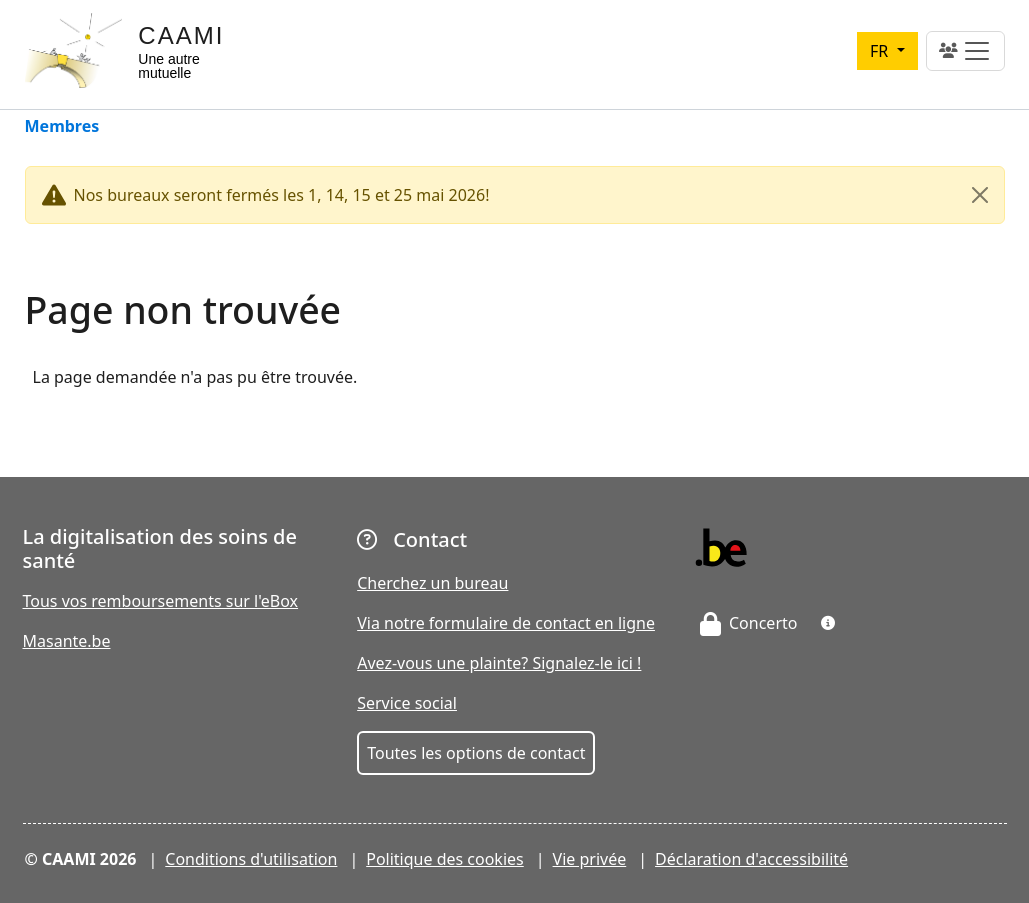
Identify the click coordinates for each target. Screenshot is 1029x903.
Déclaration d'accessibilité (751, 859)
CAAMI (181, 35)
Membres (62, 127)
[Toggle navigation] (965, 51)
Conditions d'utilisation (251, 859)
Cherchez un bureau (432, 583)
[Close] (980, 195)
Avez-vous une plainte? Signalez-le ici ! (499, 663)
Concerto (749, 623)
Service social (407, 703)
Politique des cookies (445, 859)
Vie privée (590, 859)
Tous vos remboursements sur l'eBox (161, 601)
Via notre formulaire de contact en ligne (506, 623)
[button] (828, 623)
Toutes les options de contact (476, 753)
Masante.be (67, 641)
